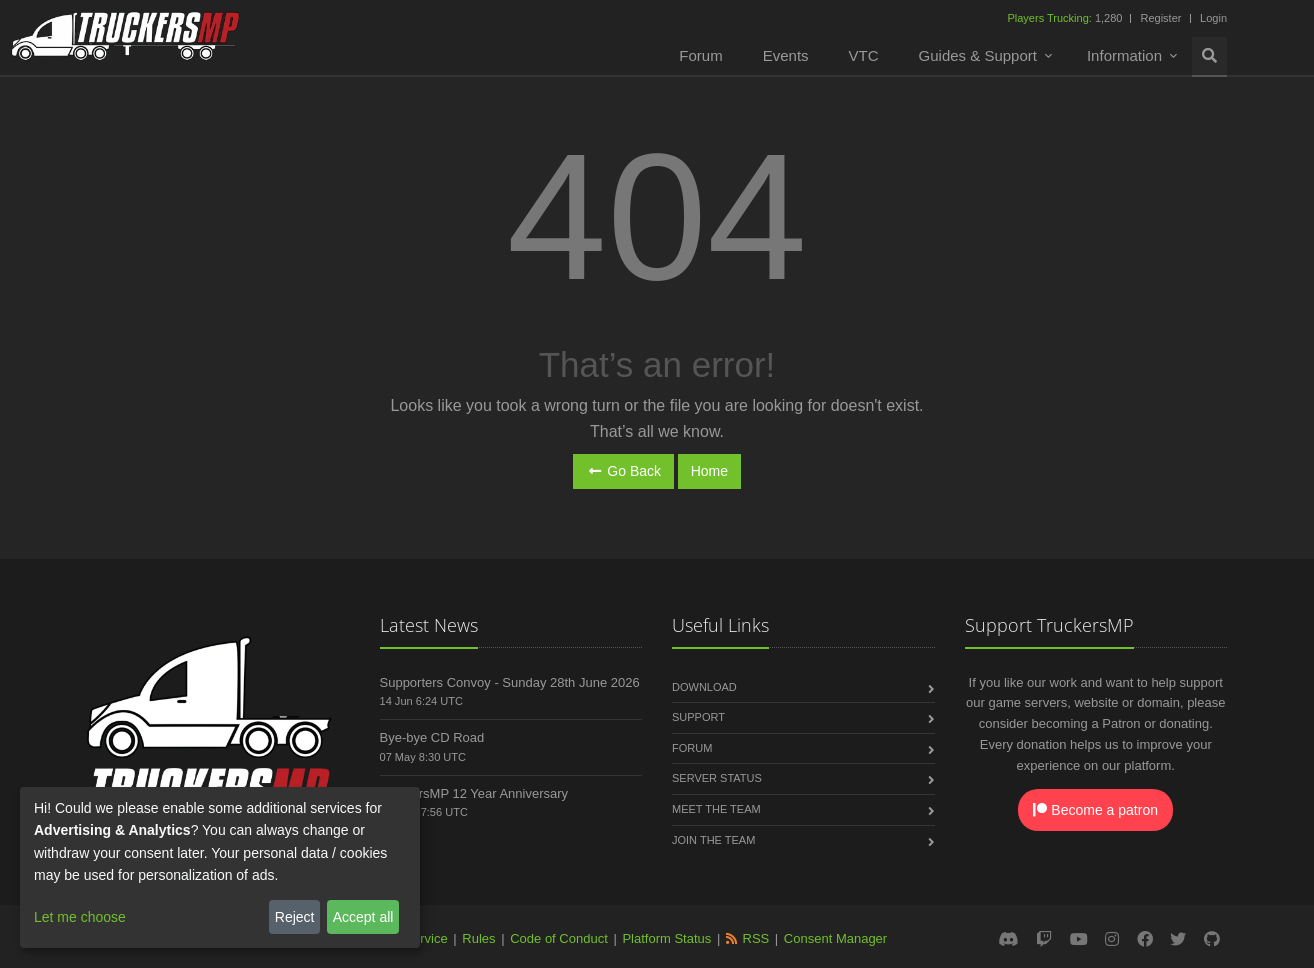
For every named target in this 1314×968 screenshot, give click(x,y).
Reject (295, 917)
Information (1124, 55)
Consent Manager (835, 938)
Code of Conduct (559, 938)
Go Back (623, 471)
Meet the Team (716, 809)
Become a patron (1095, 810)
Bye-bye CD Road (432, 737)
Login (1213, 18)
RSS (756, 938)
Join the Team (713, 840)
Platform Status (666, 938)
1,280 (1066, 18)
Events (786, 55)
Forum (700, 55)
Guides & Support (978, 55)
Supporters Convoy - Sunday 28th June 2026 (510, 682)
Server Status (717, 778)
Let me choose (80, 917)
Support (698, 717)
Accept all (363, 917)
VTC (864, 55)
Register (1160, 18)
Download (704, 687)
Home (709, 471)
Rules (478, 938)
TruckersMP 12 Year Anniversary (474, 793)
